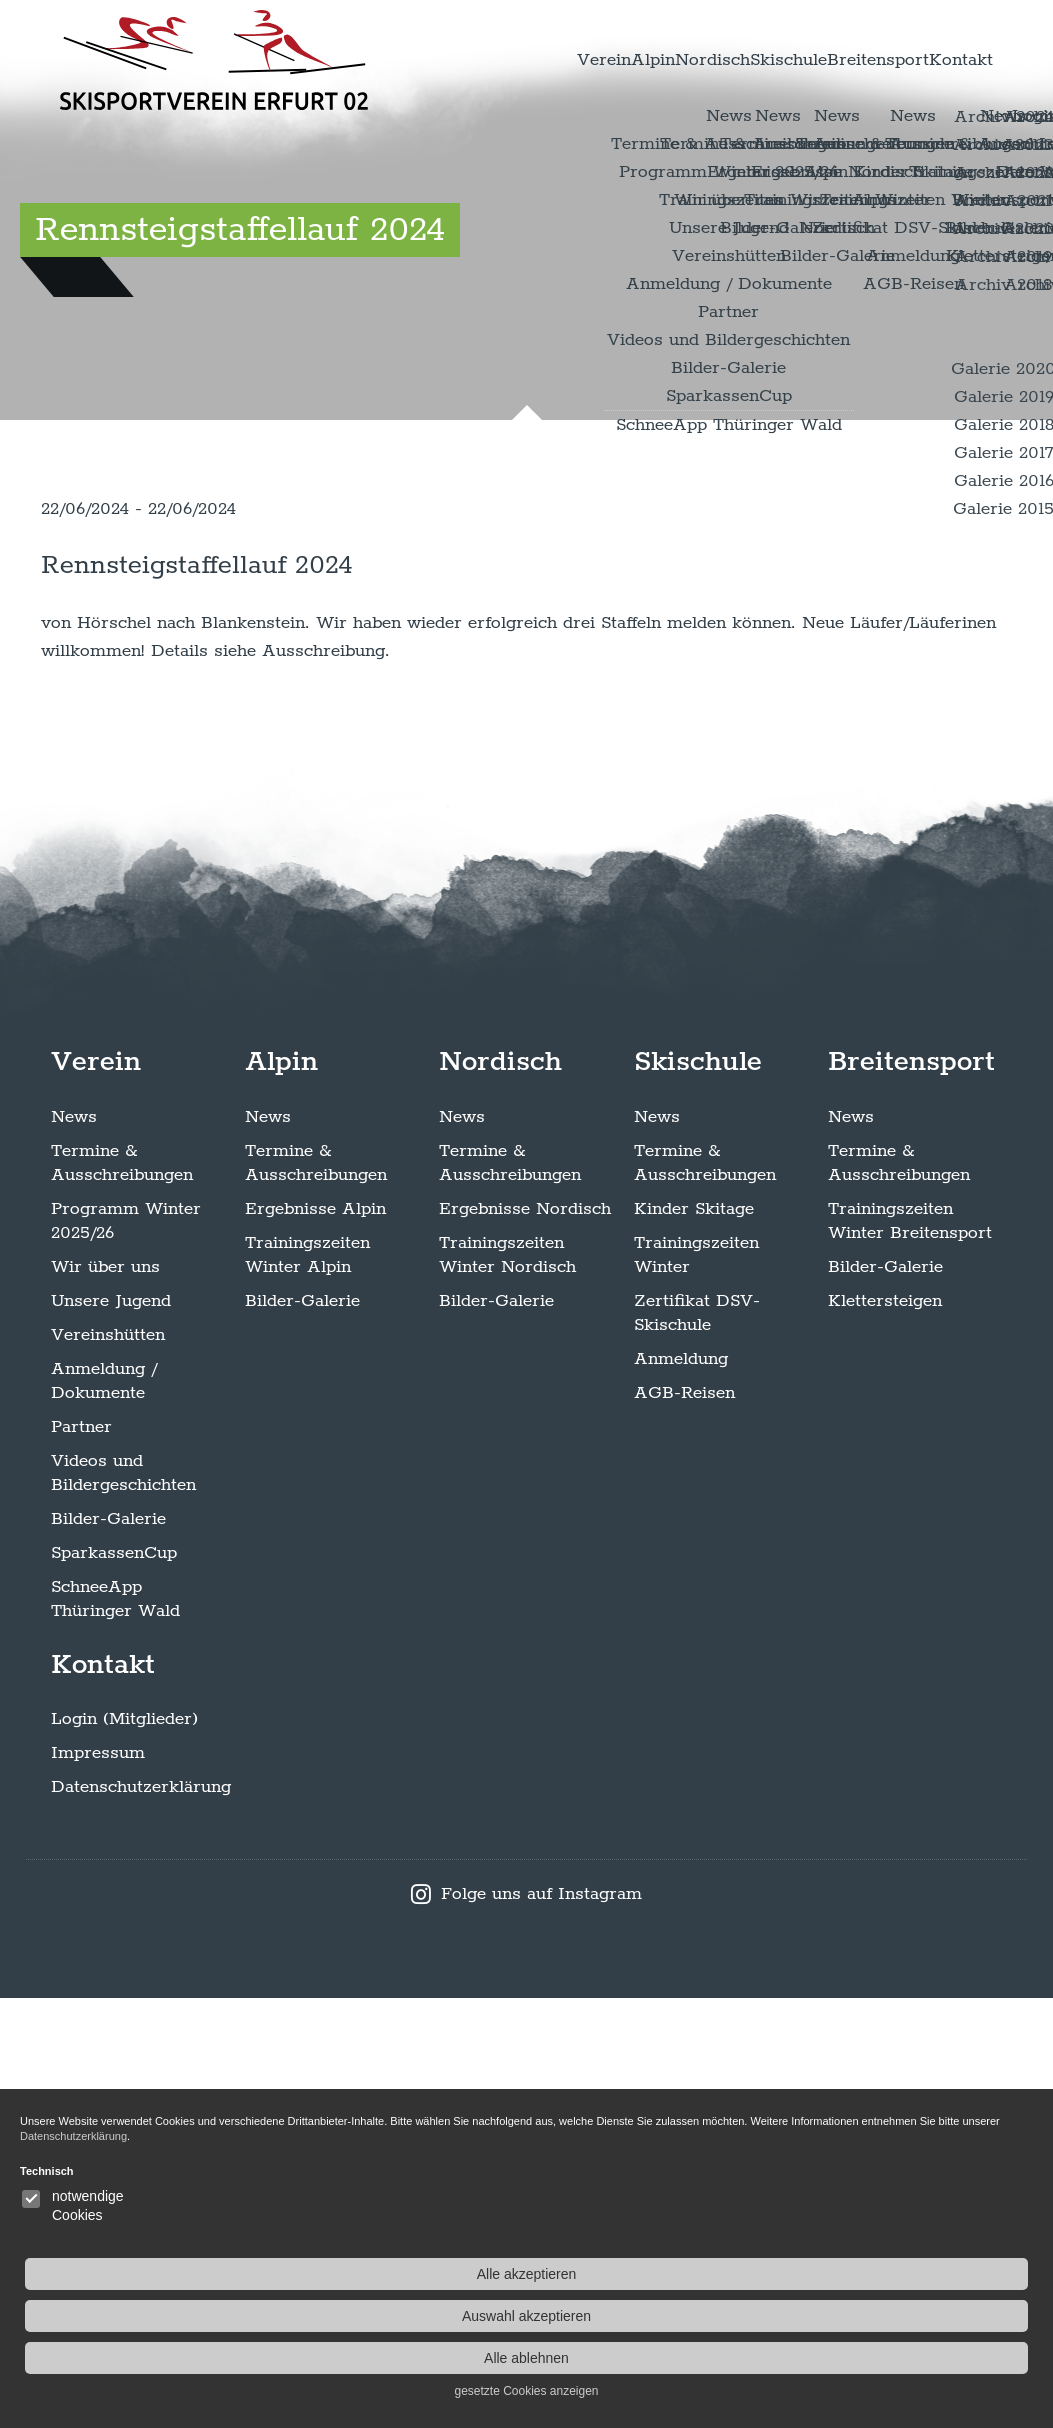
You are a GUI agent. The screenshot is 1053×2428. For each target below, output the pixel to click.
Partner (81, 1856)
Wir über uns (105, 1696)
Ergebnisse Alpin (315, 1638)
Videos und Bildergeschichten (123, 1902)
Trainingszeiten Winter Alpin (307, 1684)
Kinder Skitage (694, 1638)
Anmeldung (681, 1788)
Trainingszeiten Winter (696, 1684)
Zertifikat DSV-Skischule (697, 1742)
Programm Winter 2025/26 (126, 1650)
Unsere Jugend (111, 1730)
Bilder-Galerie (108, 1948)
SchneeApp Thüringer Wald (115, 2028)
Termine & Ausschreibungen (122, 1592)
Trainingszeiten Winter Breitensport (910, 1650)
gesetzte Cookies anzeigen (940, 2391)
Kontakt (948, 60)
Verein (458, 60)
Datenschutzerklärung (141, 2217)
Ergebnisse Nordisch (525, 1638)
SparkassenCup (114, 1982)
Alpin (533, 60)
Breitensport (839, 60)
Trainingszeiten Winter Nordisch (507, 1684)
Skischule (722, 60)
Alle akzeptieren (940, 2274)
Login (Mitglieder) (124, 2149)
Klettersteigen (885, 1730)
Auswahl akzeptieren (939, 2316)
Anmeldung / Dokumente (104, 1810)
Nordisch (619, 60)
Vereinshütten (108, 1764)
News (74, 1546)
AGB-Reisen (684, 1822)
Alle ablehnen (939, 2358)
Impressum (98, 2183)
